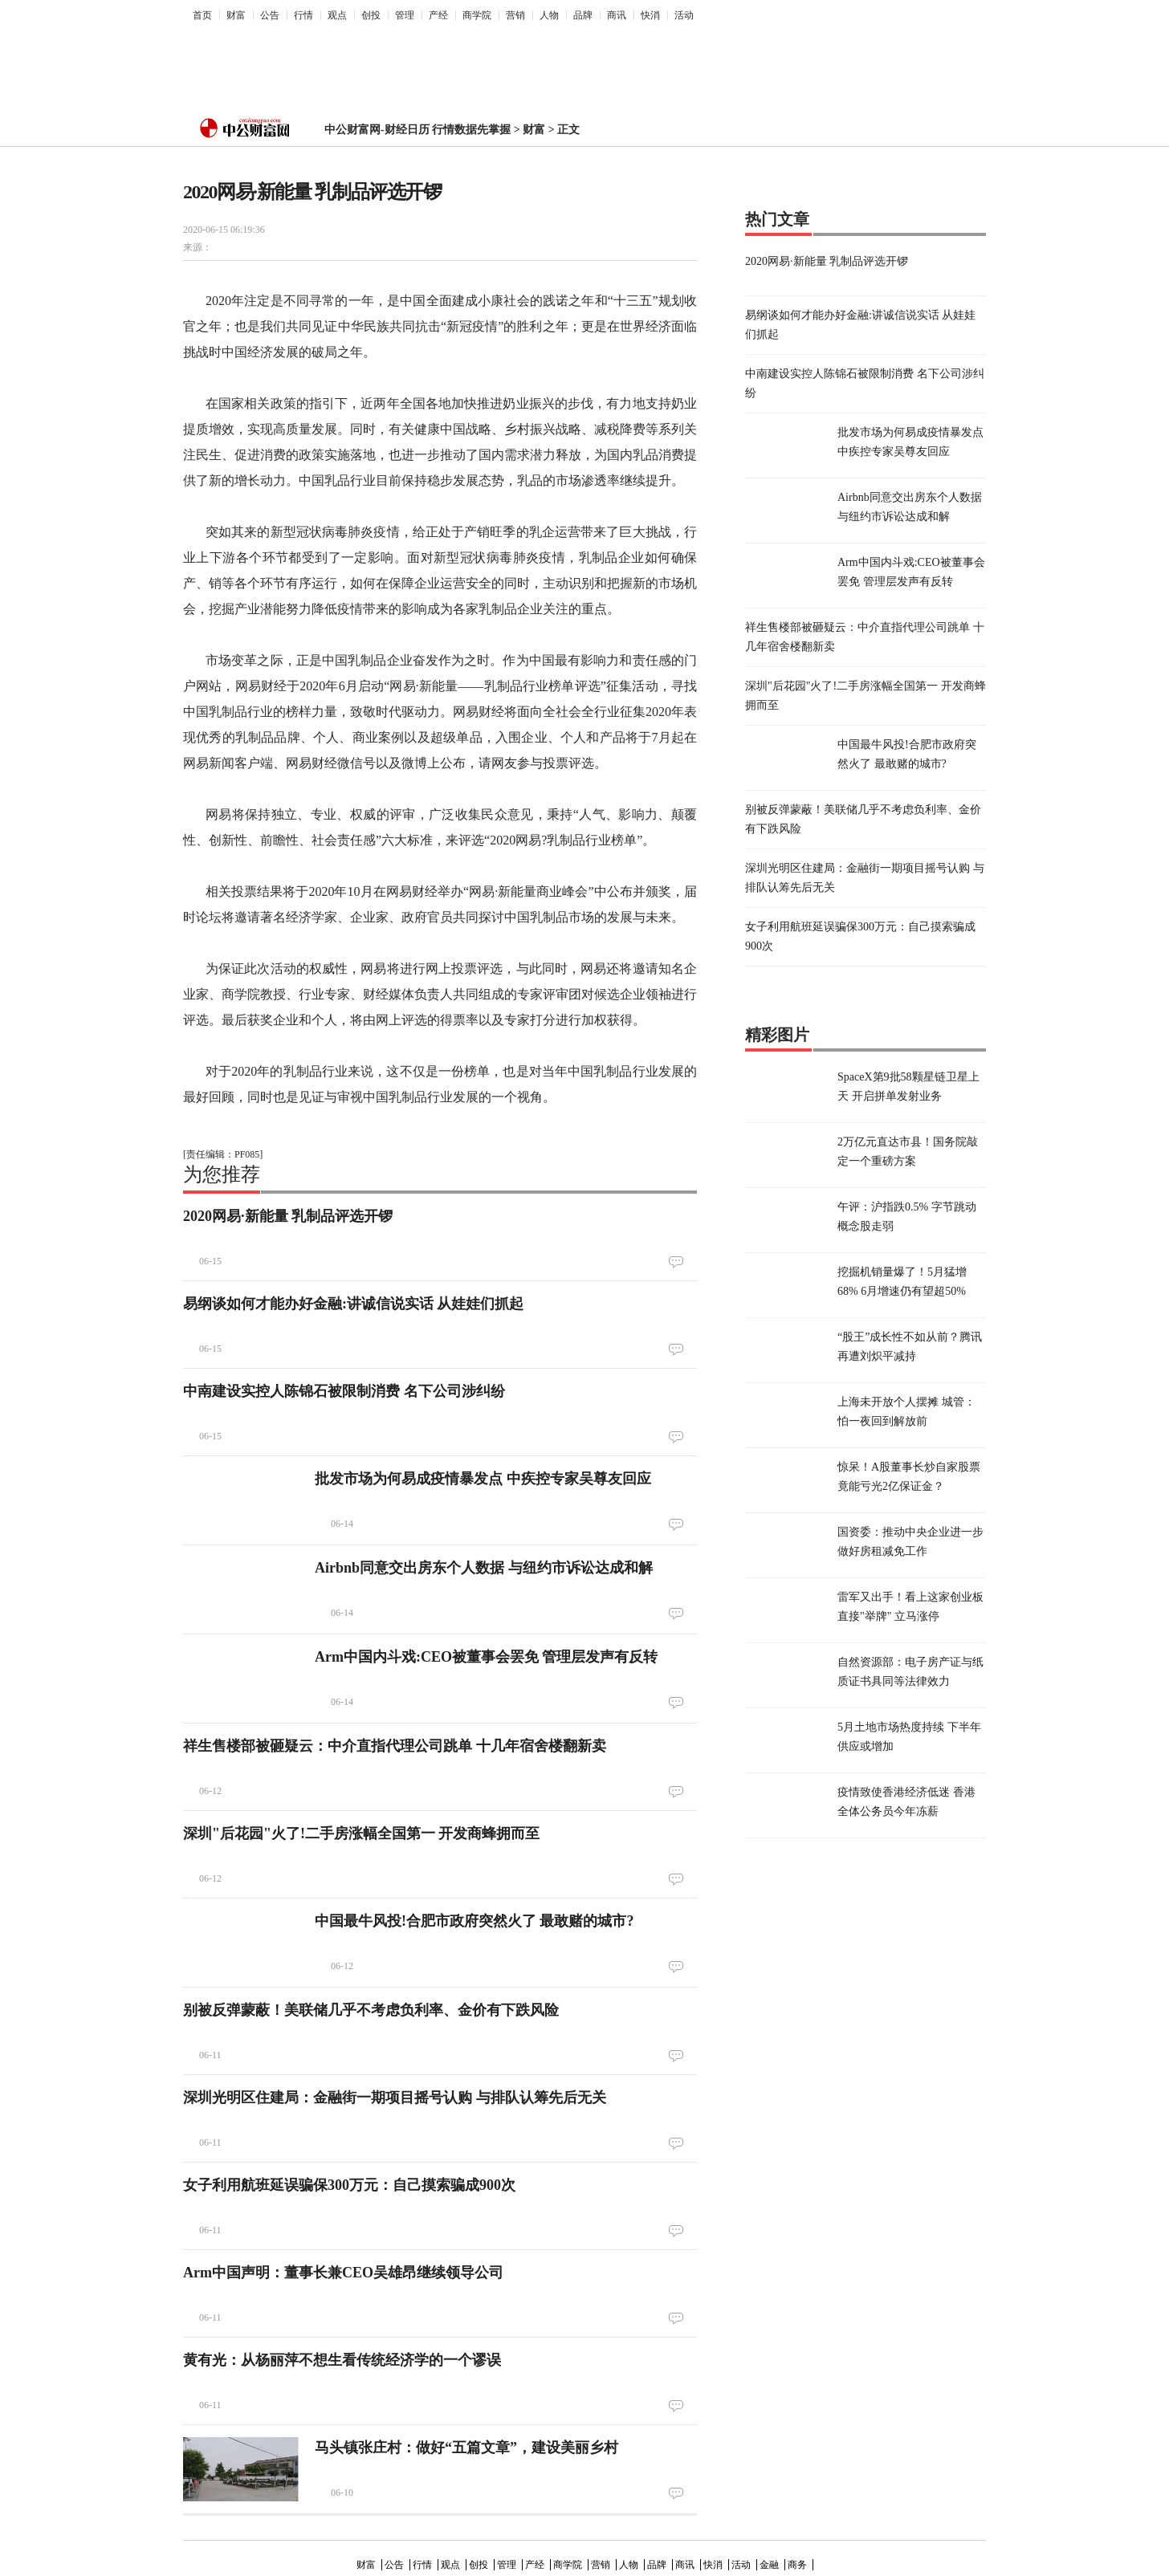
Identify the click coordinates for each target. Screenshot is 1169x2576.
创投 (371, 15)
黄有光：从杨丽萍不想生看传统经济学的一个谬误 (342, 2360)
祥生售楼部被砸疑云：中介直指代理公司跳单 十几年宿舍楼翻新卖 (394, 1746)
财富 (236, 15)
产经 (438, 15)
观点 (337, 15)
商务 (797, 2564)
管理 (404, 15)
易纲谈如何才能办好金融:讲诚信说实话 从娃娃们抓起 (353, 1304)
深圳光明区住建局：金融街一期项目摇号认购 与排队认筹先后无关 (394, 2098)
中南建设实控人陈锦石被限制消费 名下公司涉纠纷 (344, 1391)
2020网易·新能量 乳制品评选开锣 (288, 1216)
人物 (549, 15)
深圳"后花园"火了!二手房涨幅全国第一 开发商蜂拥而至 (361, 1833)
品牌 (583, 15)
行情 (303, 15)
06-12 (210, 1791)
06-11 (210, 2055)
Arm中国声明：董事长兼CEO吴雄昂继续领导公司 (343, 2273)
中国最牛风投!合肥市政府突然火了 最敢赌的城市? (474, 1921)
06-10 (342, 2492)
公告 (269, 15)
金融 (769, 2564)
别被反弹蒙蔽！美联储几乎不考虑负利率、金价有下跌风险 (371, 2010)
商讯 (616, 15)
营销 (515, 15)
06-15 (210, 1261)
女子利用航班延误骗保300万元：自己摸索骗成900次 (349, 2185)
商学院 (476, 15)
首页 (202, 15)
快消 (650, 15)
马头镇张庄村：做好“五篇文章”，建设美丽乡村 (466, 2448)
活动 (684, 15)
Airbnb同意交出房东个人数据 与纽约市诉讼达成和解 (484, 1568)
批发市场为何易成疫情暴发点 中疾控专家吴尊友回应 (483, 1479)
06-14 (342, 1523)
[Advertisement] (572, 65)
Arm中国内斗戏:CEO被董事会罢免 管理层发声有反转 (486, 1657)
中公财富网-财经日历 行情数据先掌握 (417, 130)
